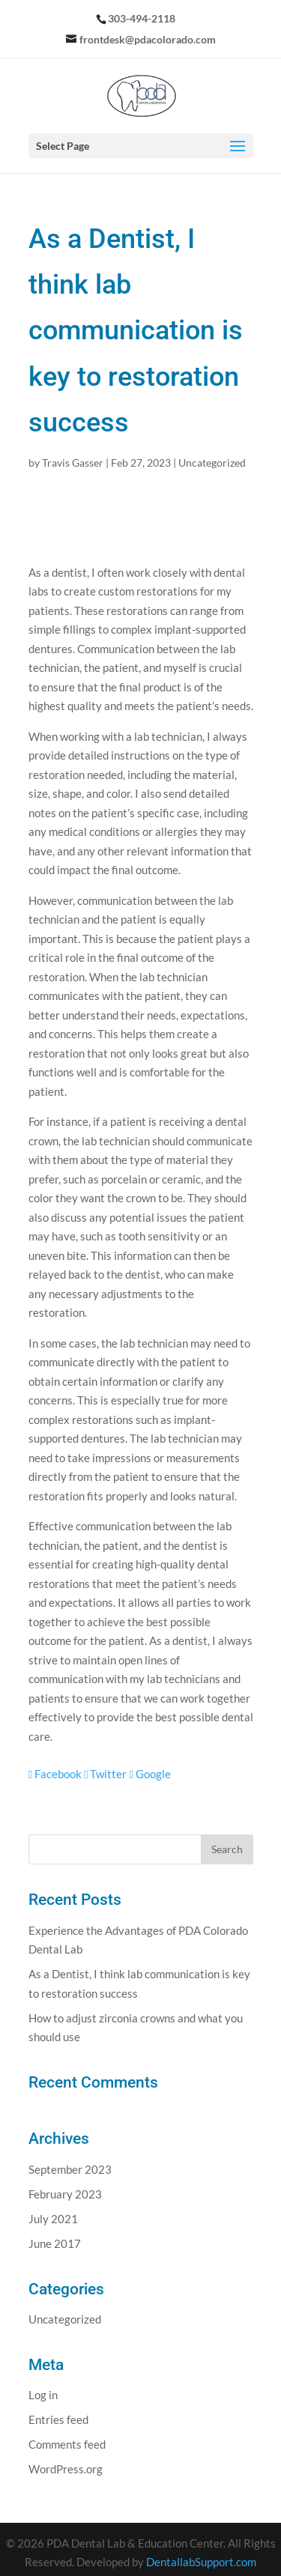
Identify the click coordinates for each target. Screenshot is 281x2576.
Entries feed (58, 2419)
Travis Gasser (72, 462)
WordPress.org (65, 2469)
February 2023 (65, 2194)
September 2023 (70, 2169)
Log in (43, 2394)
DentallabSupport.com (201, 2562)
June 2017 (54, 2243)
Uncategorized (212, 462)
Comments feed (67, 2444)
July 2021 (53, 2218)
